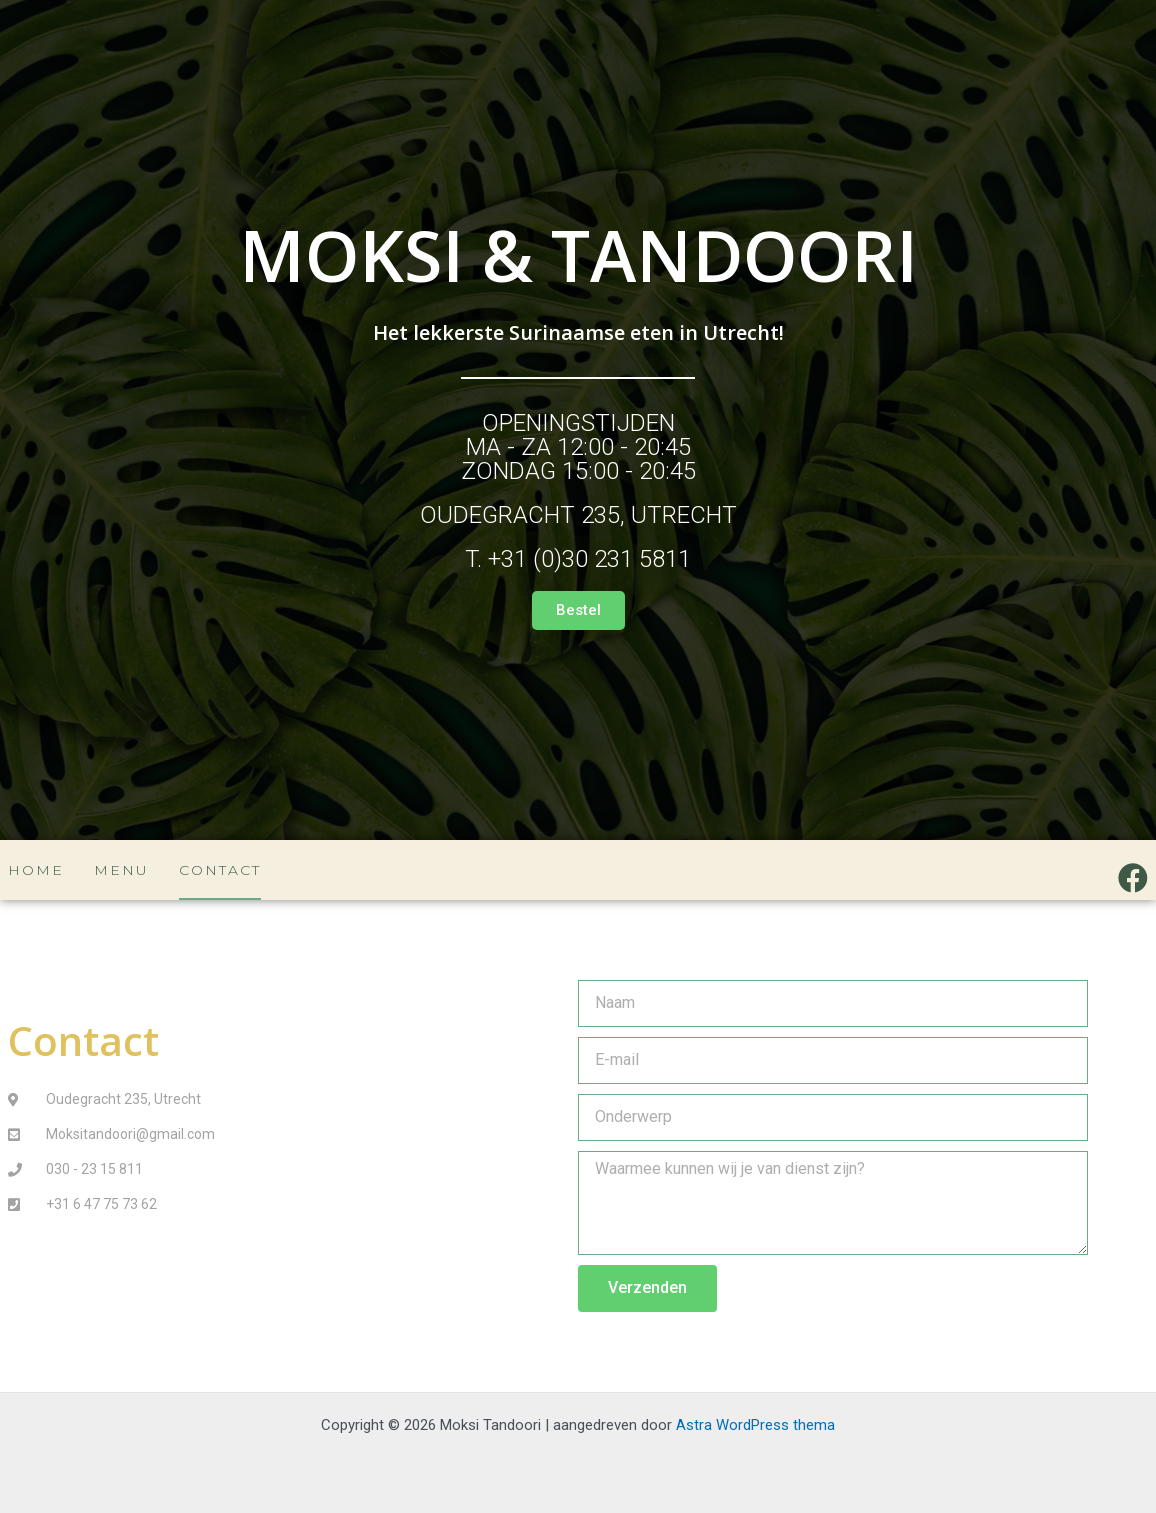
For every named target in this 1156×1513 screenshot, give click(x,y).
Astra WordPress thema (755, 1425)
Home (36, 870)
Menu (121, 870)
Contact (220, 870)
